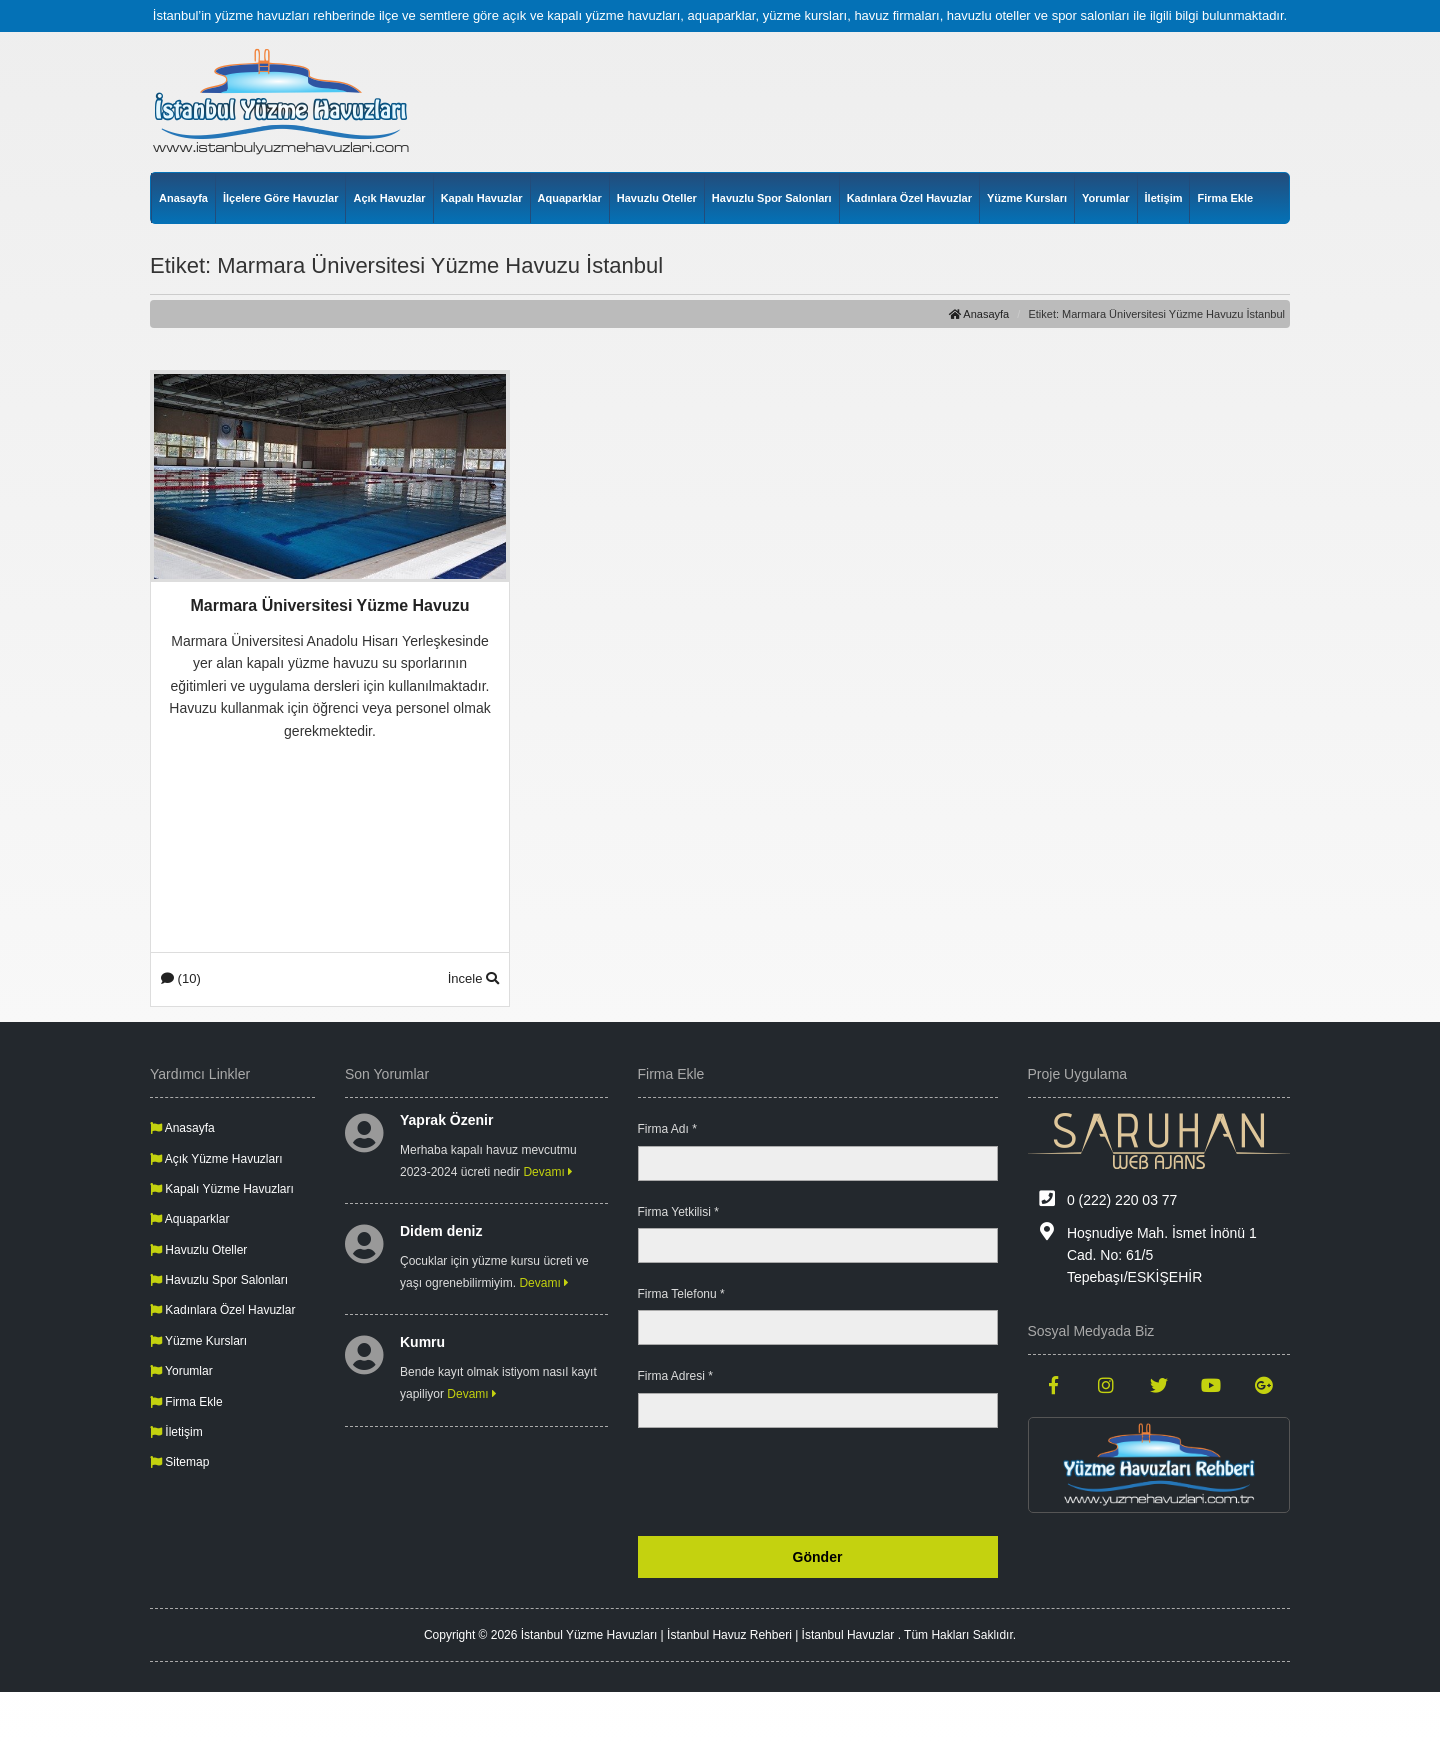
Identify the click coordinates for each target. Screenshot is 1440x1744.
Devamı (548, 1172)
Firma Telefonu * (681, 1294)
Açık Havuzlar (389, 198)
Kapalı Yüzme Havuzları (222, 1189)
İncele (473, 978)
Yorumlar (1105, 198)
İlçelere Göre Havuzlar (281, 198)
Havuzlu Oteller (657, 198)
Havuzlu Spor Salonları (772, 198)
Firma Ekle (1225, 198)
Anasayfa (183, 198)
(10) (181, 978)
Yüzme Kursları (1027, 198)
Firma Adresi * (675, 1376)
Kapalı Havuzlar (482, 198)
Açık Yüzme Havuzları (216, 1159)
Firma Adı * (667, 1129)
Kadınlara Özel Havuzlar (909, 198)
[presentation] (846, 1482)
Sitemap (179, 1462)
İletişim (1164, 198)
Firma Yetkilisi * (678, 1212)
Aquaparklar (570, 198)
